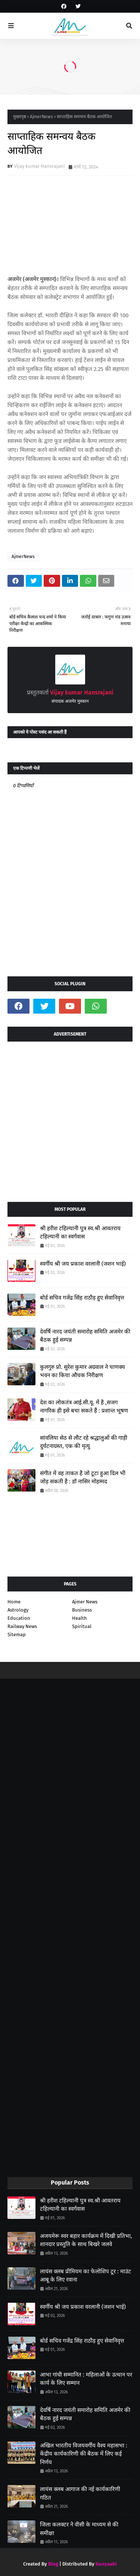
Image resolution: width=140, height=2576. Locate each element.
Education (18, 1618)
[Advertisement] (70, 1119)
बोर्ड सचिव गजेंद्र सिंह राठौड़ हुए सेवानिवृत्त (82, 1297)
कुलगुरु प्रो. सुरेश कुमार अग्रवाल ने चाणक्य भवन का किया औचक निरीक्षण (82, 1371)
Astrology (17, 1610)
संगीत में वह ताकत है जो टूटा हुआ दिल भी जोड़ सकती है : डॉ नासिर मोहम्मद (82, 1477)
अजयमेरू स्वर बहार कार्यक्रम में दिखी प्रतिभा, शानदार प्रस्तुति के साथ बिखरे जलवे (86, 2240)
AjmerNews (41, 116)
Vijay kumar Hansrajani (39, 166)
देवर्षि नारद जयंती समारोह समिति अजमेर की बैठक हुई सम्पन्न (85, 1336)
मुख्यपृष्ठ (19, 116)
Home (14, 1602)
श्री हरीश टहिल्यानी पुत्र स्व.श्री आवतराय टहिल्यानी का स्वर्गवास (80, 1232)
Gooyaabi (106, 2564)
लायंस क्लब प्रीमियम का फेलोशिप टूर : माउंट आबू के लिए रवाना (85, 2275)
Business (82, 1610)
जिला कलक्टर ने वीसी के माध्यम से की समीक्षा (79, 2528)
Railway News (22, 1626)
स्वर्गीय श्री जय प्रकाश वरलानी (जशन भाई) (83, 1263)
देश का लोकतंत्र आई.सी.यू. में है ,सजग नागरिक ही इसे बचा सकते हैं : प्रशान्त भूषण (84, 1406)
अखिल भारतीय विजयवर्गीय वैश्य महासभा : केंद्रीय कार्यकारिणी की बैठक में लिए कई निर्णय (83, 2454)
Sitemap (16, 1634)
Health (79, 1618)
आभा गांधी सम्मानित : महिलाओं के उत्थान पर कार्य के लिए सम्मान (86, 2379)
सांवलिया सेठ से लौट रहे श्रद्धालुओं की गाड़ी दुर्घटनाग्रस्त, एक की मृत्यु (83, 1442)
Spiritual (81, 1626)
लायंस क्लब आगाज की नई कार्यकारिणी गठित (80, 2493)
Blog (53, 2564)
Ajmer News (84, 1602)
